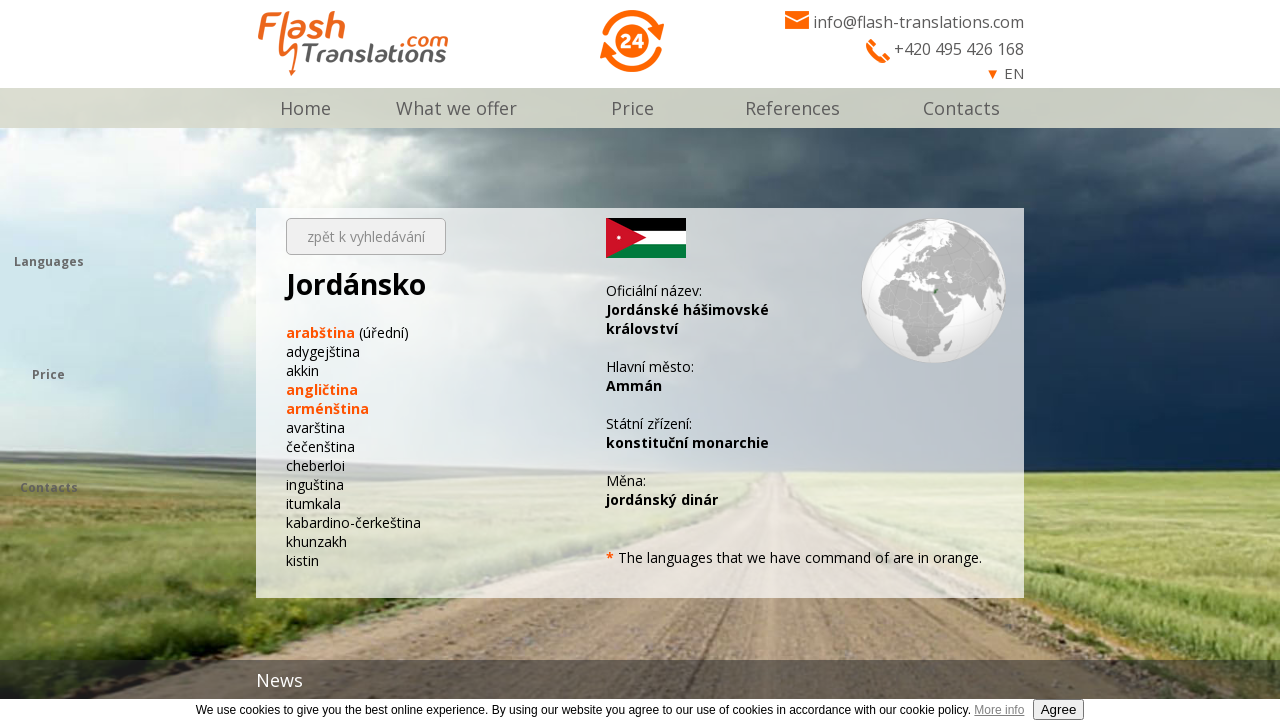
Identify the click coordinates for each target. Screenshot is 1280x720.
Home (305, 108)
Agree (1059, 709)
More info (999, 710)
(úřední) (347, 332)
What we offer (456, 108)
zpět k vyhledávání (366, 236)
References (792, 108)
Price (632, 108)
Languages (49, 261)
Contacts (961, 108)
